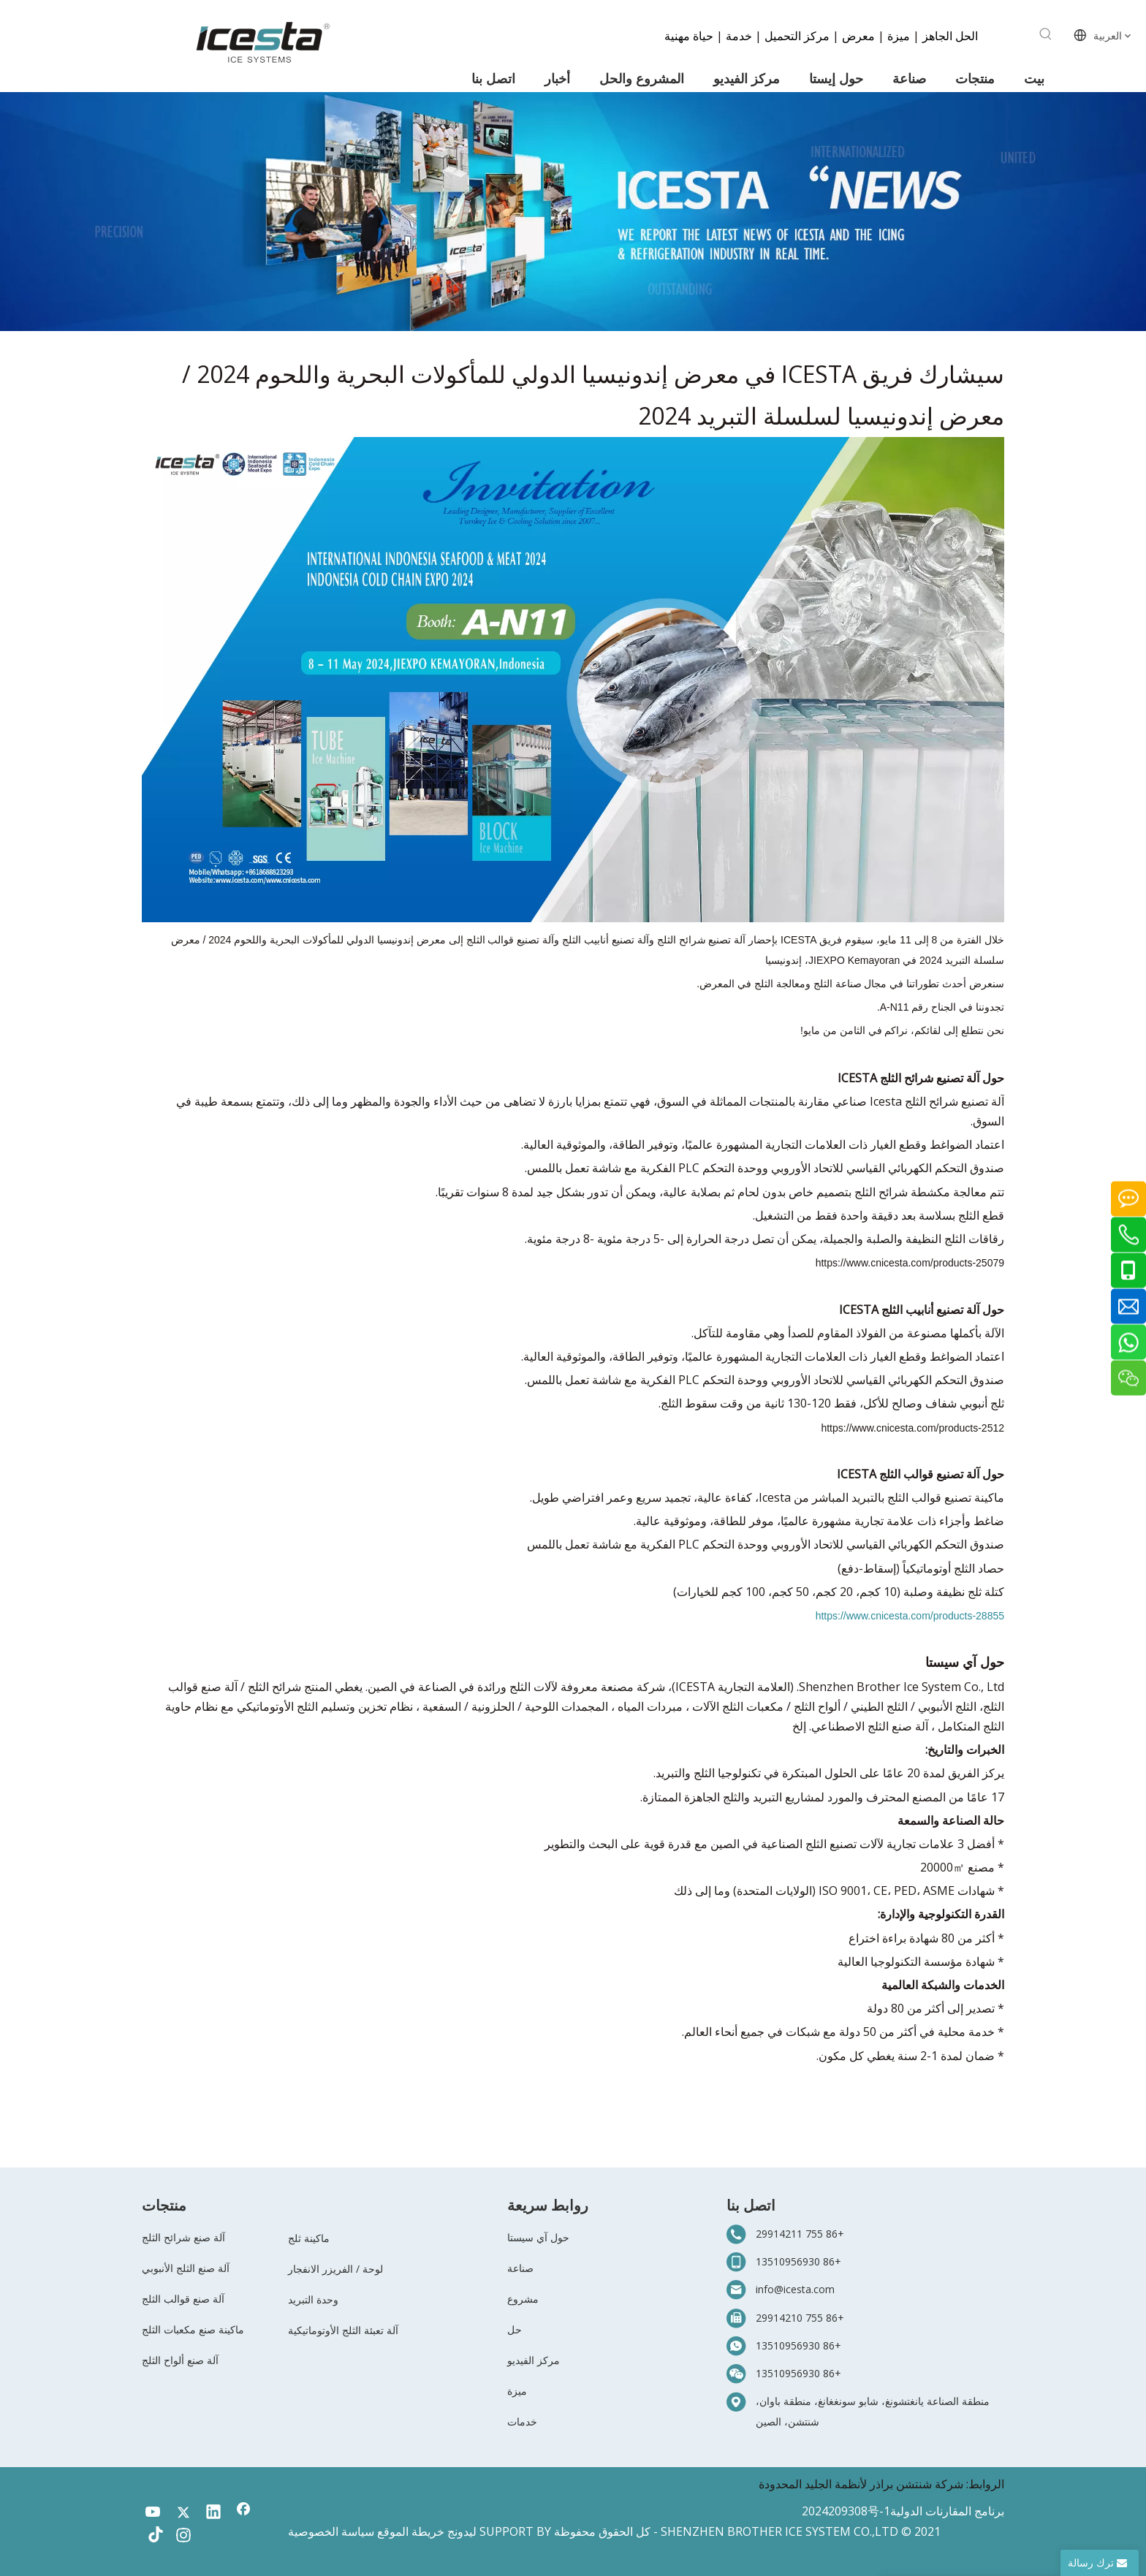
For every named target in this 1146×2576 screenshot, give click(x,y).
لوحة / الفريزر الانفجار (335, 2269)
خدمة (737, 35)
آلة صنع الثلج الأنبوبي (185, 2268)
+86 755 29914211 (800, 2234)
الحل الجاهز (948, 35)
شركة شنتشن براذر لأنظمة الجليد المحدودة (861, 2484)
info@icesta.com (795, 2289)
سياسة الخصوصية (331, 2531)
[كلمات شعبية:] (1045, 34)
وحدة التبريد (313, 2299)
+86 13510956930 (798, 2261)
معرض (858, 35)
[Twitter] (183, 2513)
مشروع (523, 2299)
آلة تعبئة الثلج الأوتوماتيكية (343, 2330)
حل (514, 2329)
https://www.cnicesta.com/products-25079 (910, 1263)
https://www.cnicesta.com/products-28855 (910, 1616)
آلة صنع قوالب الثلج (183, 2299)
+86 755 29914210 (800, 2318)
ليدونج (462, 2531)
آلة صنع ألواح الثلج (180, 2360)
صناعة (520, 2268)
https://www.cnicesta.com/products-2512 (912, 1428)
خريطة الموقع (410, 2531)
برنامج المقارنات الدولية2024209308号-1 (903, 2511)
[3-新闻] (573, 211)
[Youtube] (153, 2513)
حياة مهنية (688, 35)
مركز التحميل (797, 35)
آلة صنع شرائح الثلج (183, 2237)
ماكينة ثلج (309, 2238)
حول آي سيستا (538, 2237)
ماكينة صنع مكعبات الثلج (193, 2329)
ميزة (898, 35)
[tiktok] (153, 2536)
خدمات (522, 2421)
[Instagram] (183, 2536)
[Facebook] (243, 2513)
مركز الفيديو (533, 2360)
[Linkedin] (213, 2513)
